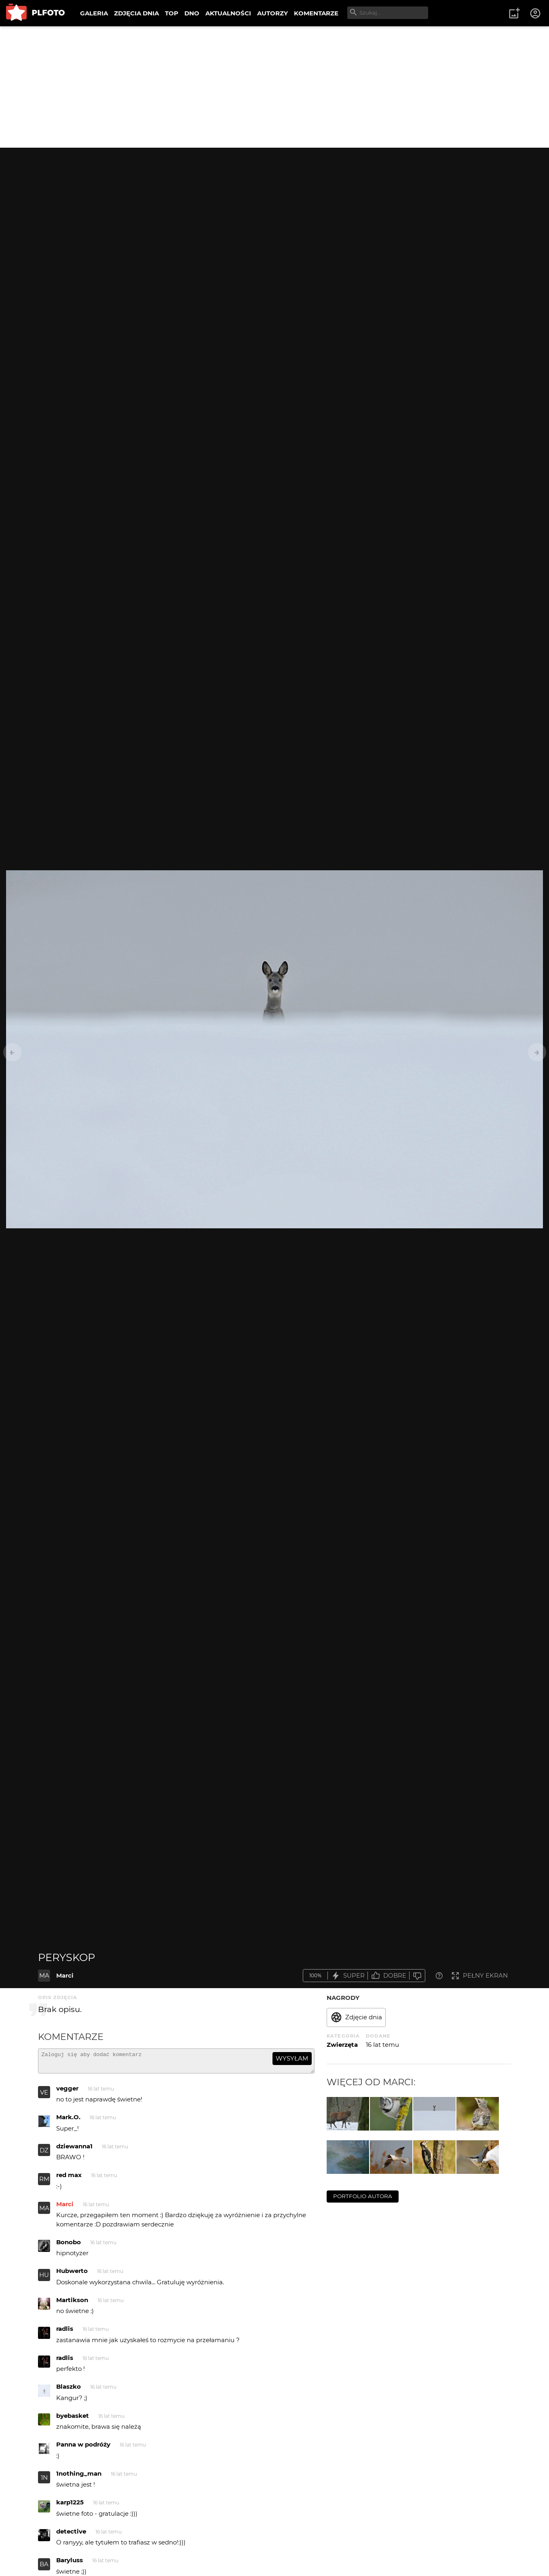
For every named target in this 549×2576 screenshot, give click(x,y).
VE (44, 2096)
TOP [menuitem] (171, 13)
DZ (44, 2154)
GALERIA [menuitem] (94, 13)
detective (71, 2535)
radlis (64, 2332)
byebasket (72, 2419)
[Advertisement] (274, 87)
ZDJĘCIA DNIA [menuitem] (136, 13)
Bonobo (68, 2245)
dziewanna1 (74, 2150)
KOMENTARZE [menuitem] (316, 13)
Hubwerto (72, 2274)
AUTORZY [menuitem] (272, 13)
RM (44, 2182)
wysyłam (292, 2058)
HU (44, 2278)
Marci (65, 1975)
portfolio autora (362, 2196)
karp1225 (70, 2506)
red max (69, 2178)
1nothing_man (78, 2477)
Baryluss (69, 2564)
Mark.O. (68, 2120)
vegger (67, 2092)
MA (44, 1975)
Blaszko (68, 2390)
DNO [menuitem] (191, 13)
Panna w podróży (83, 2448)
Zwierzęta (342, 2044)
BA (44, 2568)
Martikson (72, 2303)
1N (44, 2481)
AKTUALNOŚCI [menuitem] (228, 13)
